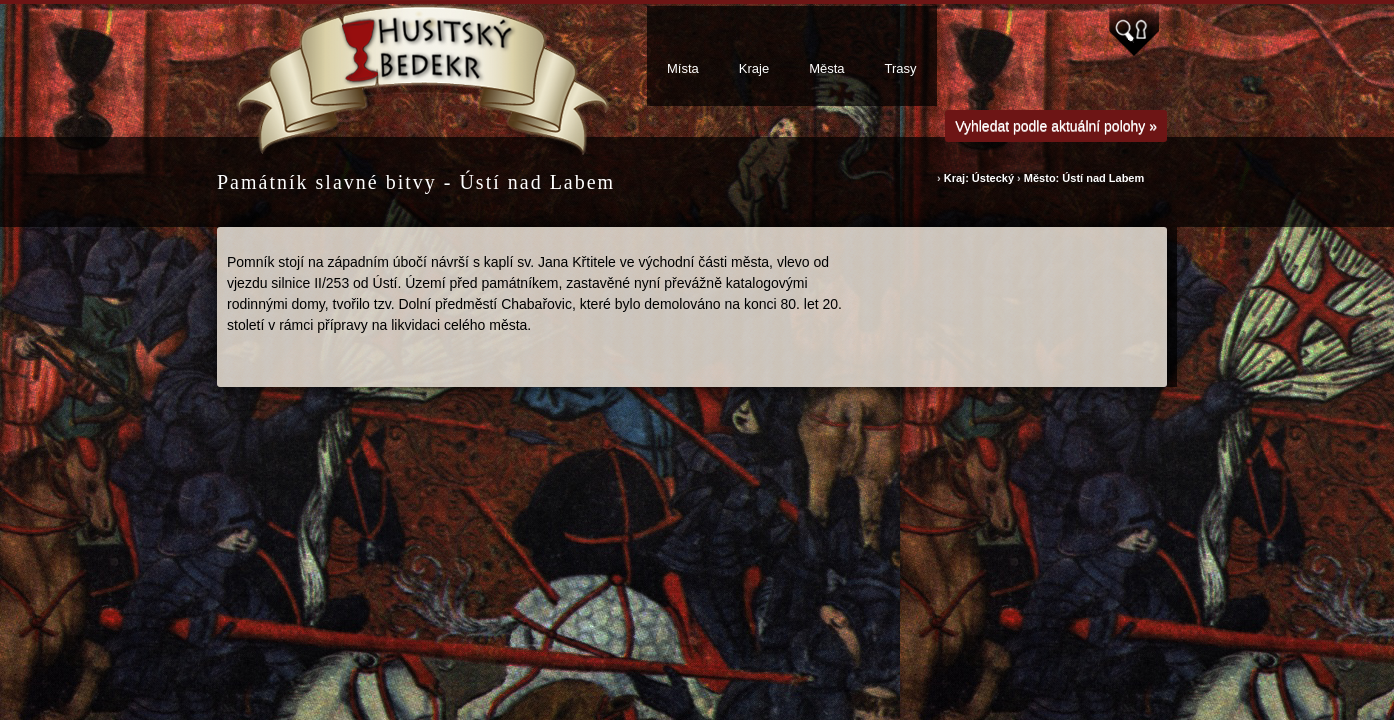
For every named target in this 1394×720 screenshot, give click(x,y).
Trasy (901, 68)
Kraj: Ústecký (980, 178)
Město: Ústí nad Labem (1084, 178)
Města (826, 68)
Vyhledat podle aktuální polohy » (1056, 126)
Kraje (754, 68)
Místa (683, 68)
